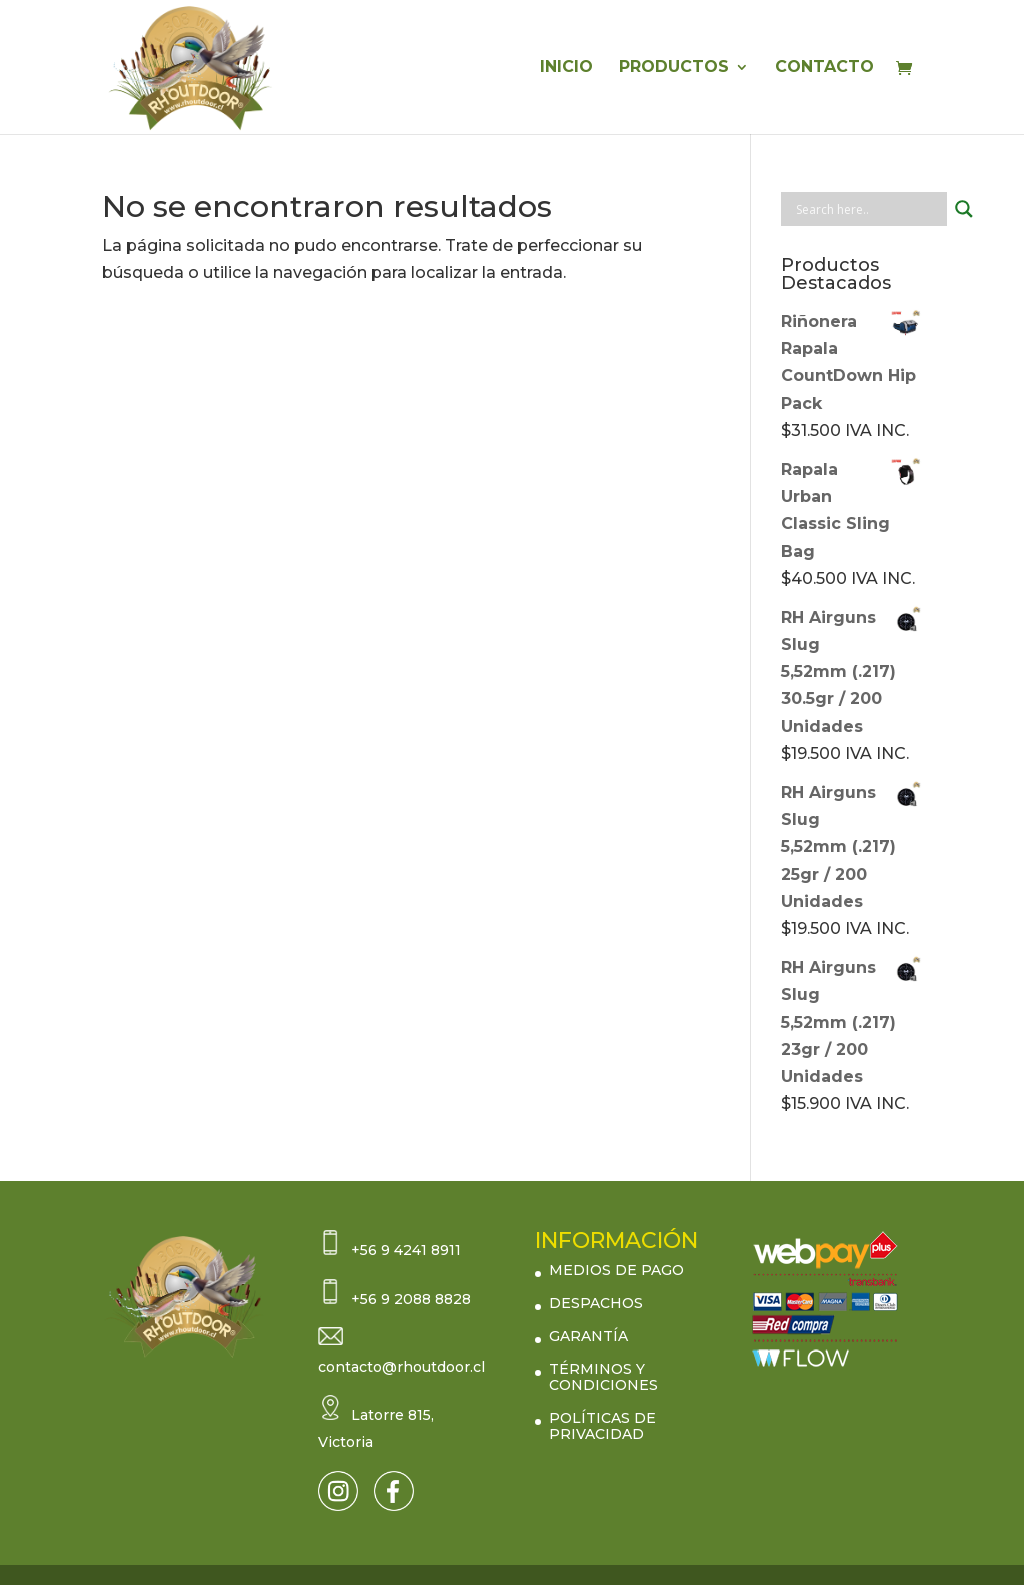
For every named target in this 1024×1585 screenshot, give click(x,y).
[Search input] (869, 209)
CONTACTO (824, 68)
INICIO (566, 68)
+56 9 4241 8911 (406, 1250)
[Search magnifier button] (964, 209)
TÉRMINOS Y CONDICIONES (603, 1377)
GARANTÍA (588, 1336)
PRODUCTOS (674, 68)
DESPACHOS (596, 1303)
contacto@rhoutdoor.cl (401, 1367)
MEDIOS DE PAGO (616, 1270)
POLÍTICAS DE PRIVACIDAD (602, 1426)
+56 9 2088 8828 (411, 1299)
